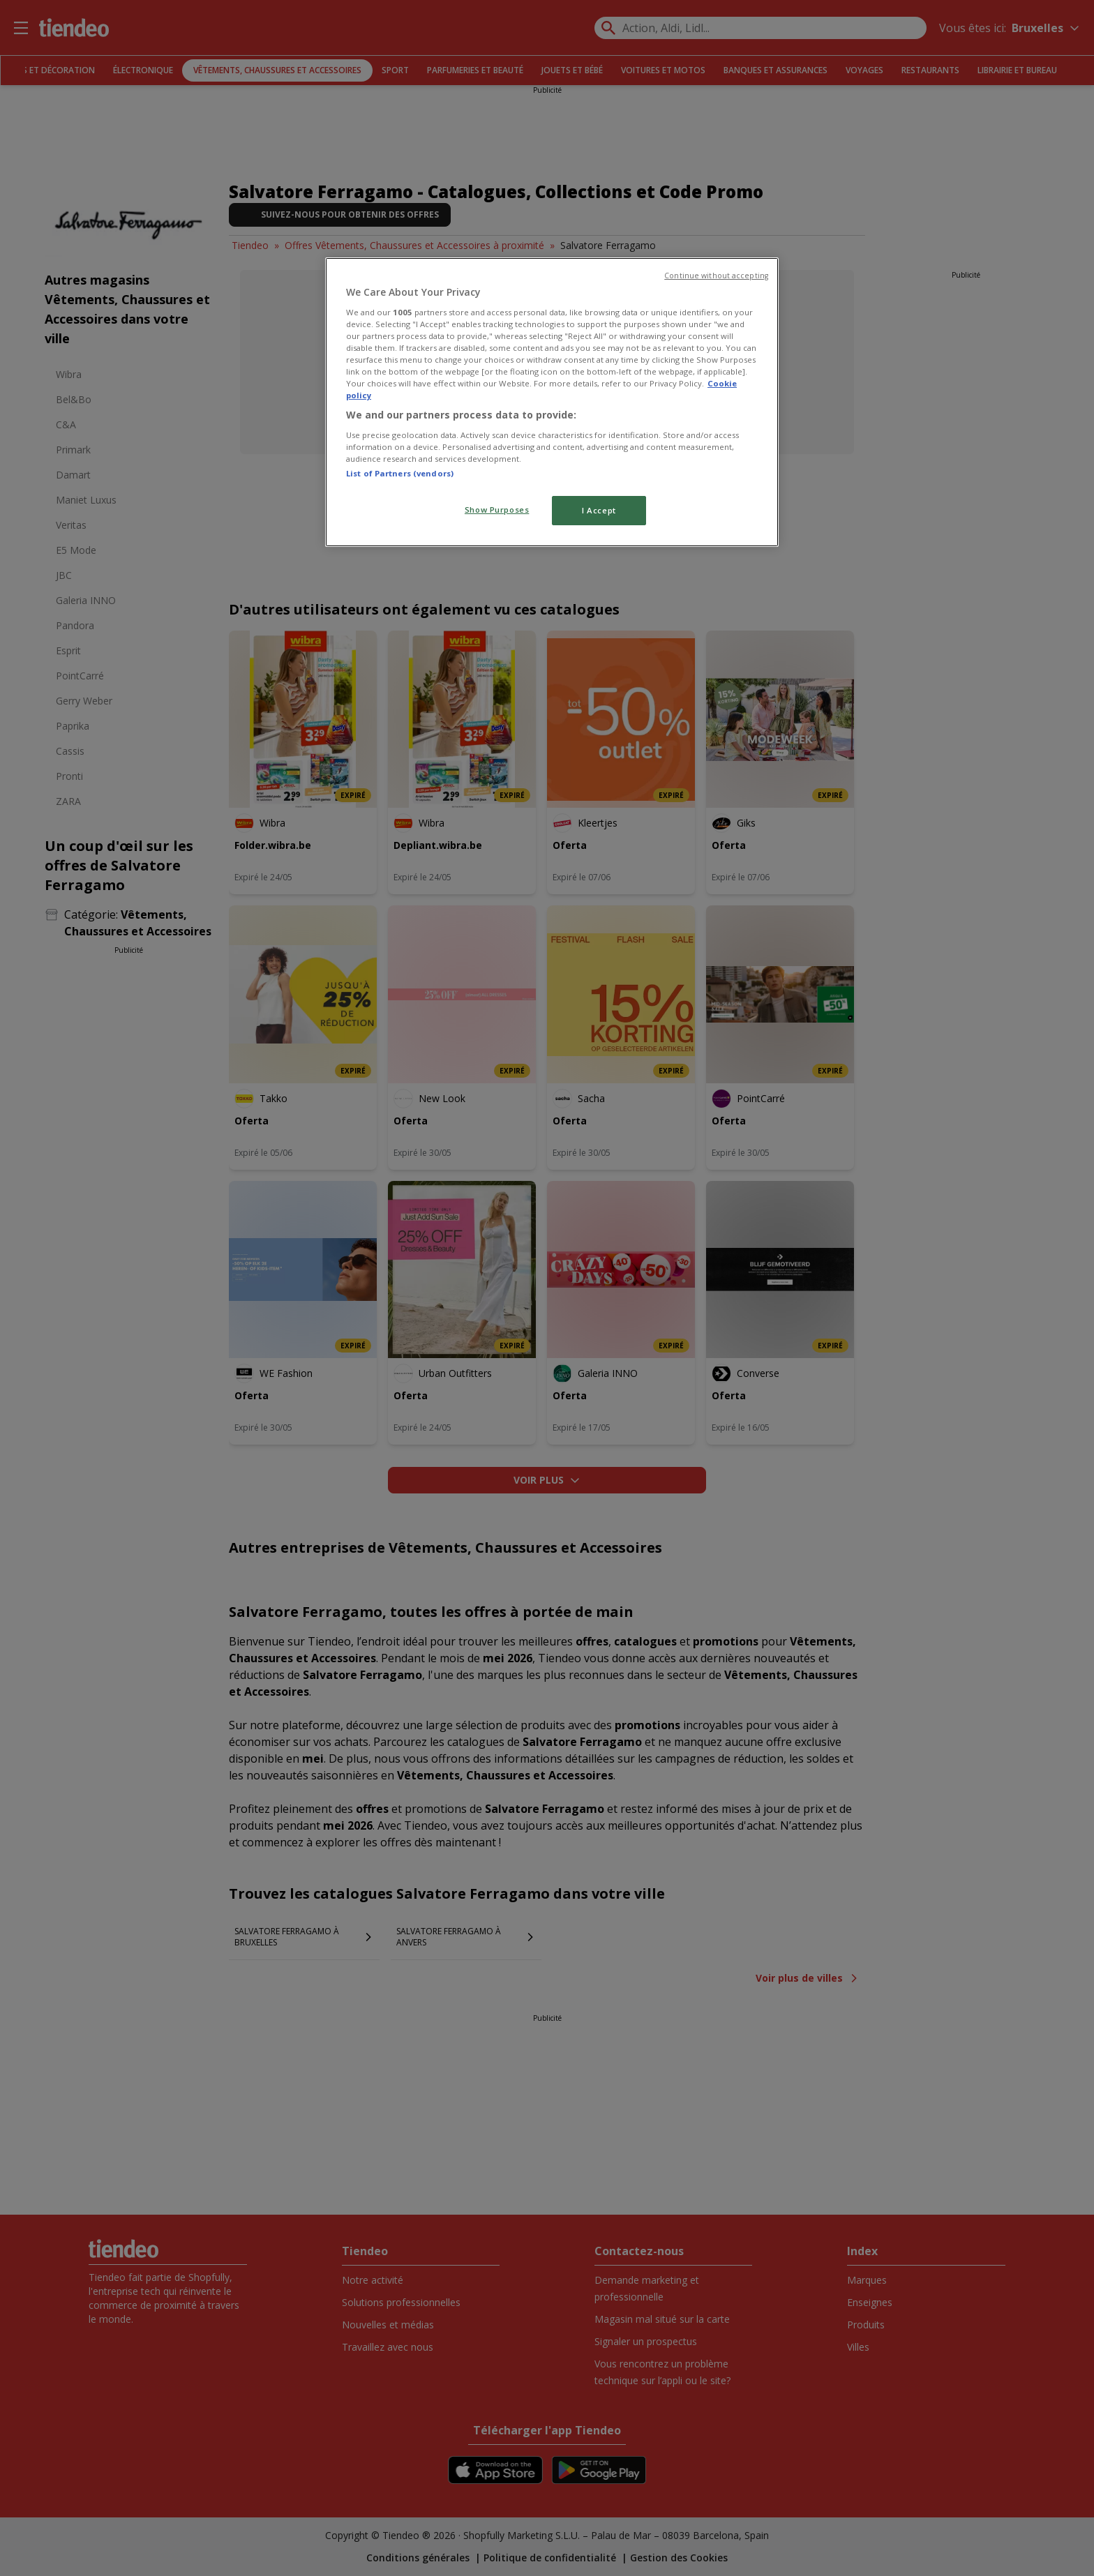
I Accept (599, 510)
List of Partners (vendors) (400, 473)
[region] (552, 402)
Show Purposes (497, 509)
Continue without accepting (716, 275)
